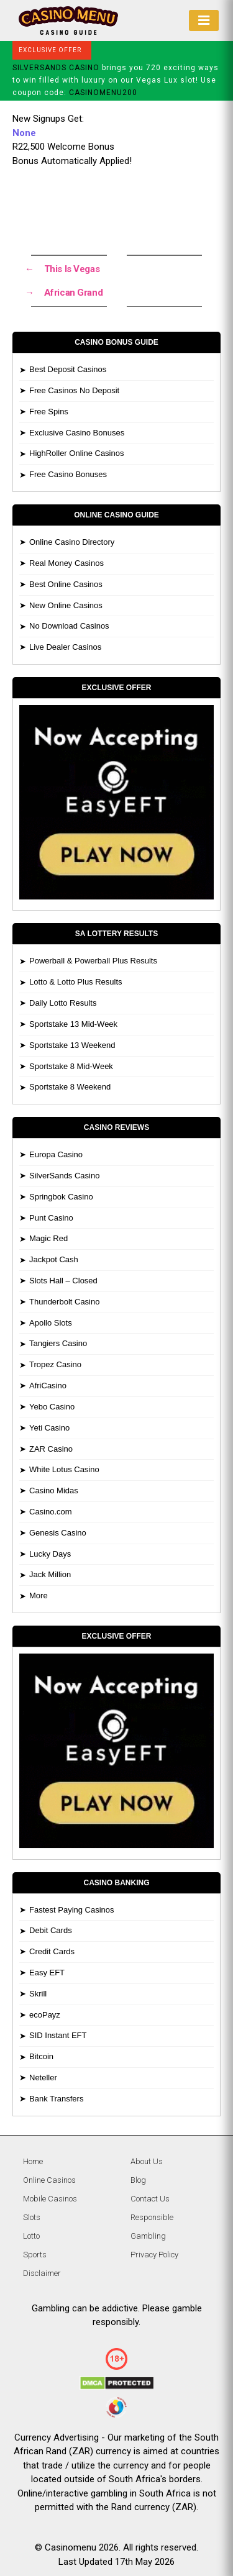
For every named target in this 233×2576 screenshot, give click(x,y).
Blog (138, 2180)
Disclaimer (42, 2273)
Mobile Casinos (50, 2198)
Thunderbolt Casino (64, 1301)
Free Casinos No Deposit (74, 390)
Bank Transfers (56, 2098)
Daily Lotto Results (62, 1003)
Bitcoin (41, 2056)
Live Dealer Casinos (65, 647)
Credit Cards (52, 1951)
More (38, 1595)
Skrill (38, 1993)
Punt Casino (51, 1217)
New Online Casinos (66, 605)
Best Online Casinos (66, 584)
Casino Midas (53, 1490)
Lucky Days (50, 1554)
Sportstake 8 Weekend (70, 1086)
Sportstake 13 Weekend (72, 1045)
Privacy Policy (154, 2254)
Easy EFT (47, 1972)
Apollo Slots (50, 1322)
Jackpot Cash (53, 1259)
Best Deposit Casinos (67, 369)
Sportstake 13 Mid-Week (73, 1024)
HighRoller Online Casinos (76, 453)
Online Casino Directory (71, 542)
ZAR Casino (51, 1449)
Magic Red (48, 1238)
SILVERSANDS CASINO (55, 67)
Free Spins (48, 411)
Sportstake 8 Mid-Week (71, 1066)
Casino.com (50, 1511)
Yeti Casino (49, 1427)
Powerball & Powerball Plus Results (93, 960)
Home (33, 2161)
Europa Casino (56, 1154)
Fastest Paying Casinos (71, 1909)
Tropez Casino (55, 1364)
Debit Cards (50, 1930)
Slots (31, 2217)
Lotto (31, 2236)
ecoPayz (44, 2014)
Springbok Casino (61, 1196)
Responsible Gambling (151, 2227)
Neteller (43, 2077)
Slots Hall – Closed (63, 1280)
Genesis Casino (57, 1532)
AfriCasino (47, 1385)
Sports (35, 2254)
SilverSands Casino (64, 1175)
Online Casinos (49, 2180)
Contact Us (150, 2198)
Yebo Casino (52, 1406)
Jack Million (50, 1574)
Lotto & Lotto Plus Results (75, 981)
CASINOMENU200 (103, 92)
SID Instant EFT (57, 2035)
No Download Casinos (69, 625)
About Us (146, 2161)
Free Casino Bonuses (68, 474)
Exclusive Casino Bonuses (76, 432)
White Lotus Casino (64, 1469)
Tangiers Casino (58, 1343)
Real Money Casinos (66, 563)
